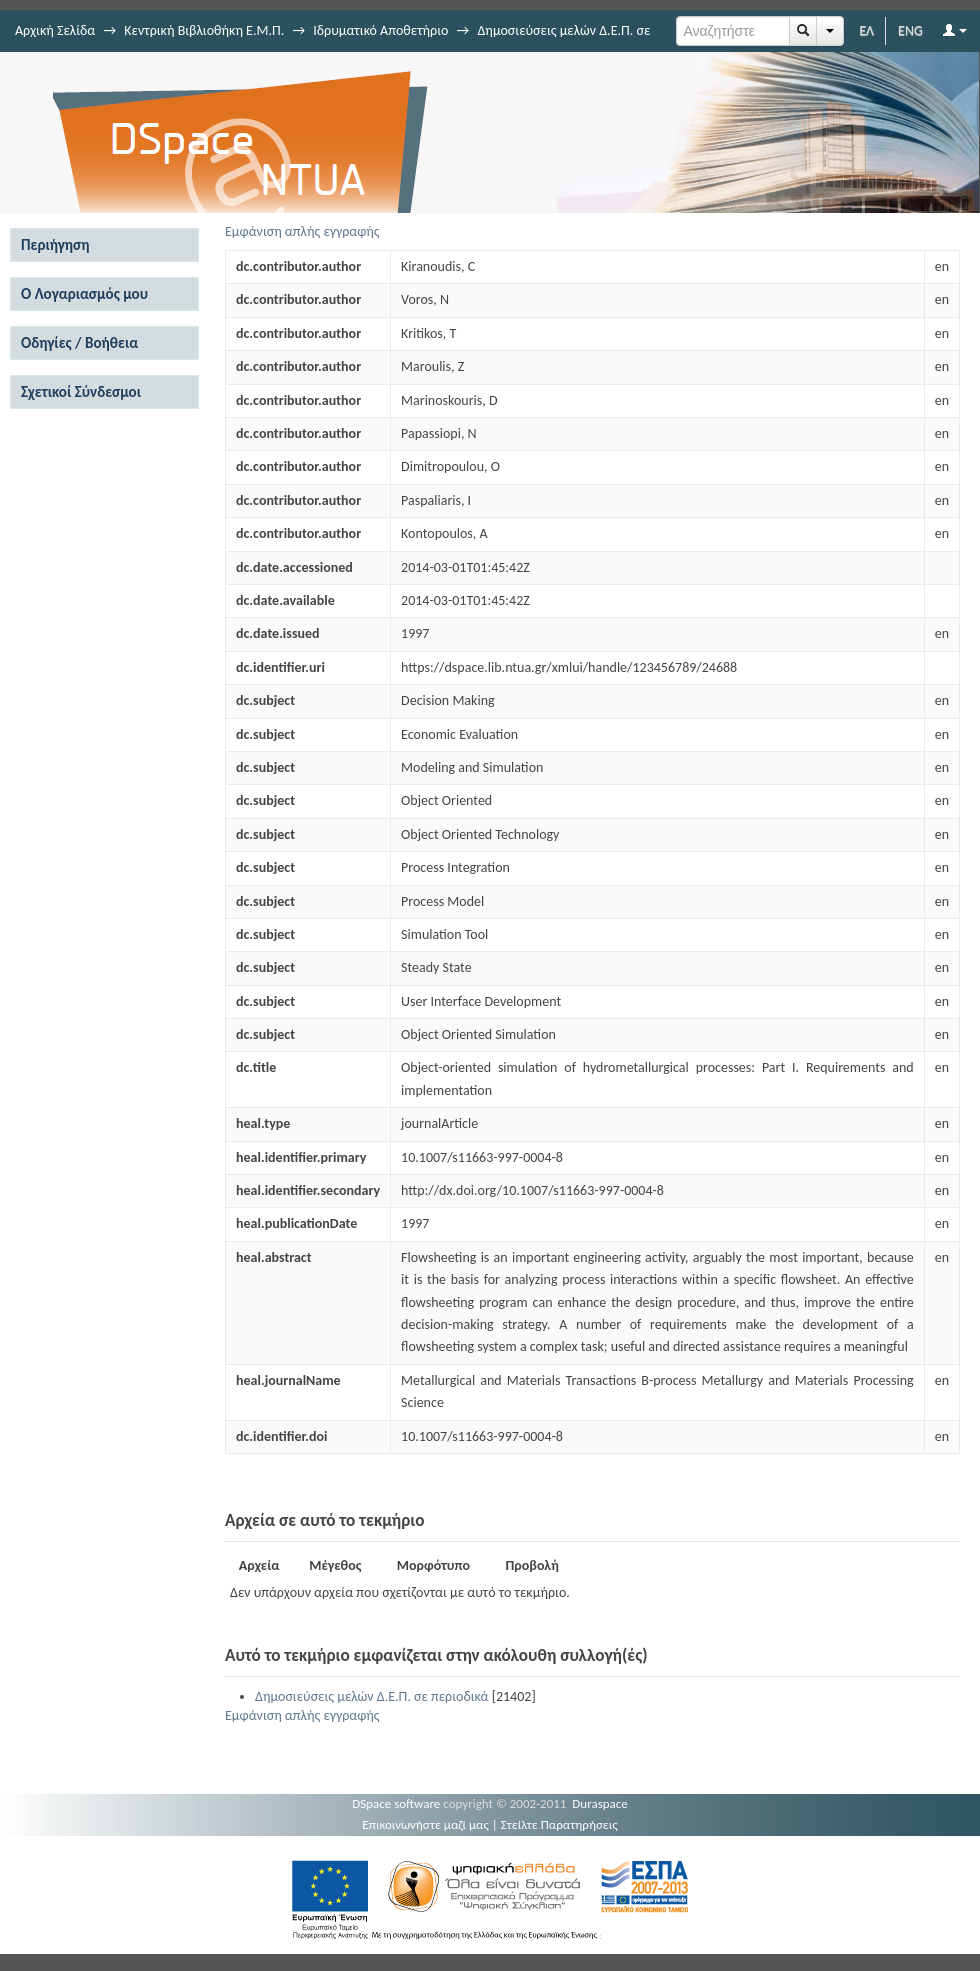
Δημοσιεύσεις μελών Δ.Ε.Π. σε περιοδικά (371, 1696)
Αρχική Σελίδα (55, 30)
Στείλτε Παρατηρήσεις (559, 1824)
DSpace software (396, 1803)
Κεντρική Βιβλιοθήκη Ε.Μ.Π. (204, 30)
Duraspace (600, 1803)
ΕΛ (866, 30)
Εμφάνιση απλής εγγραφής (302, 231)
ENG (910, 30)
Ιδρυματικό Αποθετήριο (380, 30)
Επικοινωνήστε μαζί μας (425, 1824)
